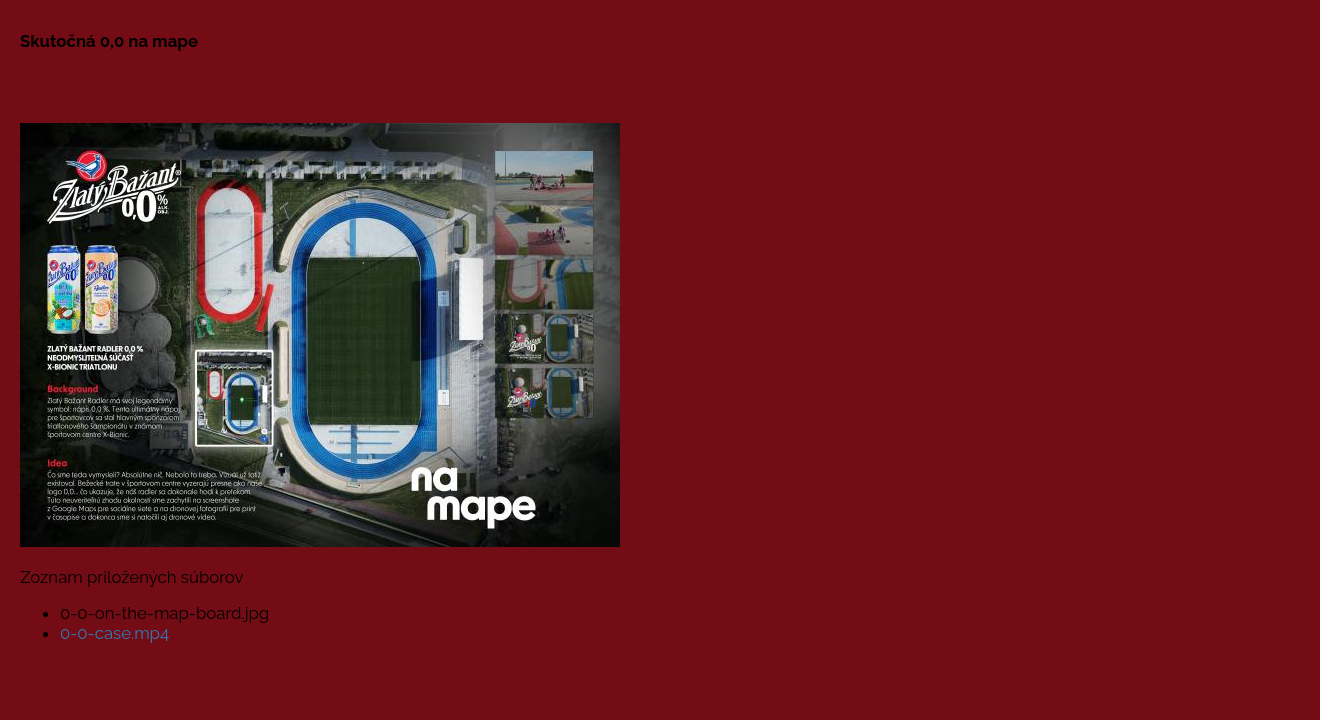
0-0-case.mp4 (114, 633)
